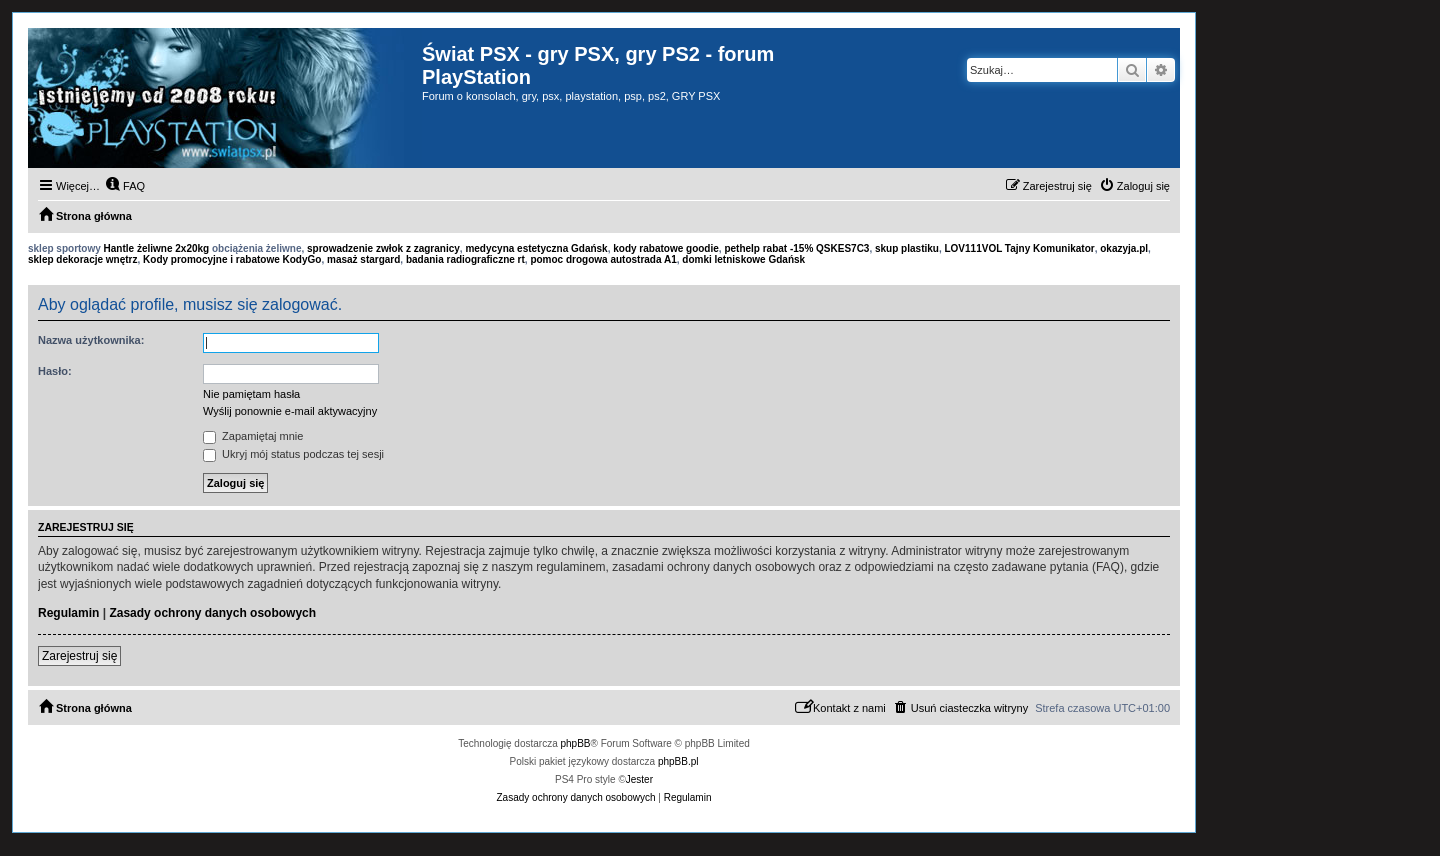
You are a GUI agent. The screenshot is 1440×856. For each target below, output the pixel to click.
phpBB (576, 743)
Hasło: (55, 371)
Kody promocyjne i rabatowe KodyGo (232, 259)
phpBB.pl (678, 761)
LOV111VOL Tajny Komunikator (1019, 248)
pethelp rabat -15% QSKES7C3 (796, 248)
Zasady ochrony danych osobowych (212, 613)
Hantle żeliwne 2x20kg (157, 248)
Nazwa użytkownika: (91, 340)
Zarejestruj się (79, 656)
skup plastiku (907, 248)
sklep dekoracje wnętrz (83, 259)
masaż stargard (363, 259)
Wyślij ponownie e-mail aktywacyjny (290, 411)
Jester (639, 779)
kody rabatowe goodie (666, 248)
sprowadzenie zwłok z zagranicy (383, 248)
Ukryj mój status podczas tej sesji (293, 454)
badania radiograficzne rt (465, 259)
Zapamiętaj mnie (253, 436)
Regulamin (68, 613)
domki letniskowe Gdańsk (743, 259)
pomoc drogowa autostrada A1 (603, 259)
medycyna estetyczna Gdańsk (536, 248)
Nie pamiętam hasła (251, 394)
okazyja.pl (1124, 248)
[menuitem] (125, 186)
